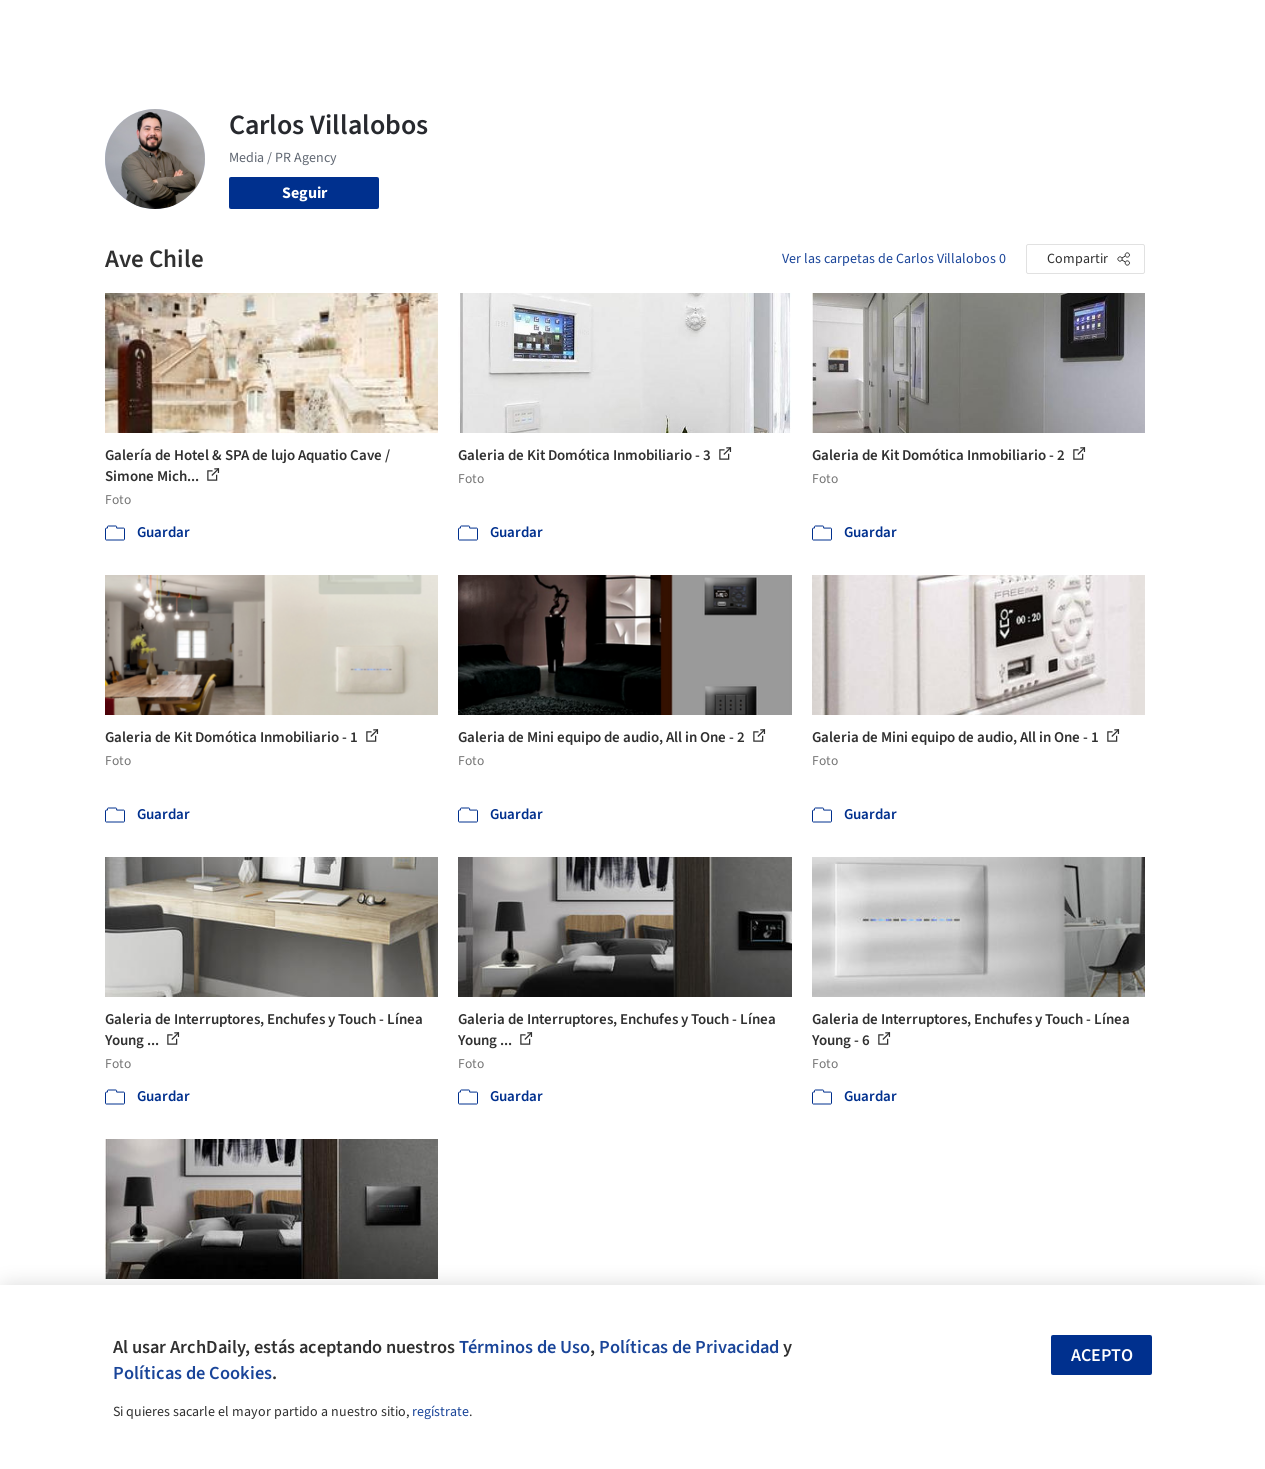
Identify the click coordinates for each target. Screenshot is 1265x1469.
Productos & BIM (694, 28)
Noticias (795, 28)
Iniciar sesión (970, 28)
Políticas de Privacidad (689, 1347)
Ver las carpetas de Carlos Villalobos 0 (894, 259)
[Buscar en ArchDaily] (313, 28)
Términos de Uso (524, 1347)
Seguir (304, 193)
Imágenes (588, 28)
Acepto (1102, 1355)
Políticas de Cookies (192, 1373)
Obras (518, 28)
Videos (862, 28)
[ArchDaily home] (64, 28)
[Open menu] (1202, 28)
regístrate (440, 1412)
